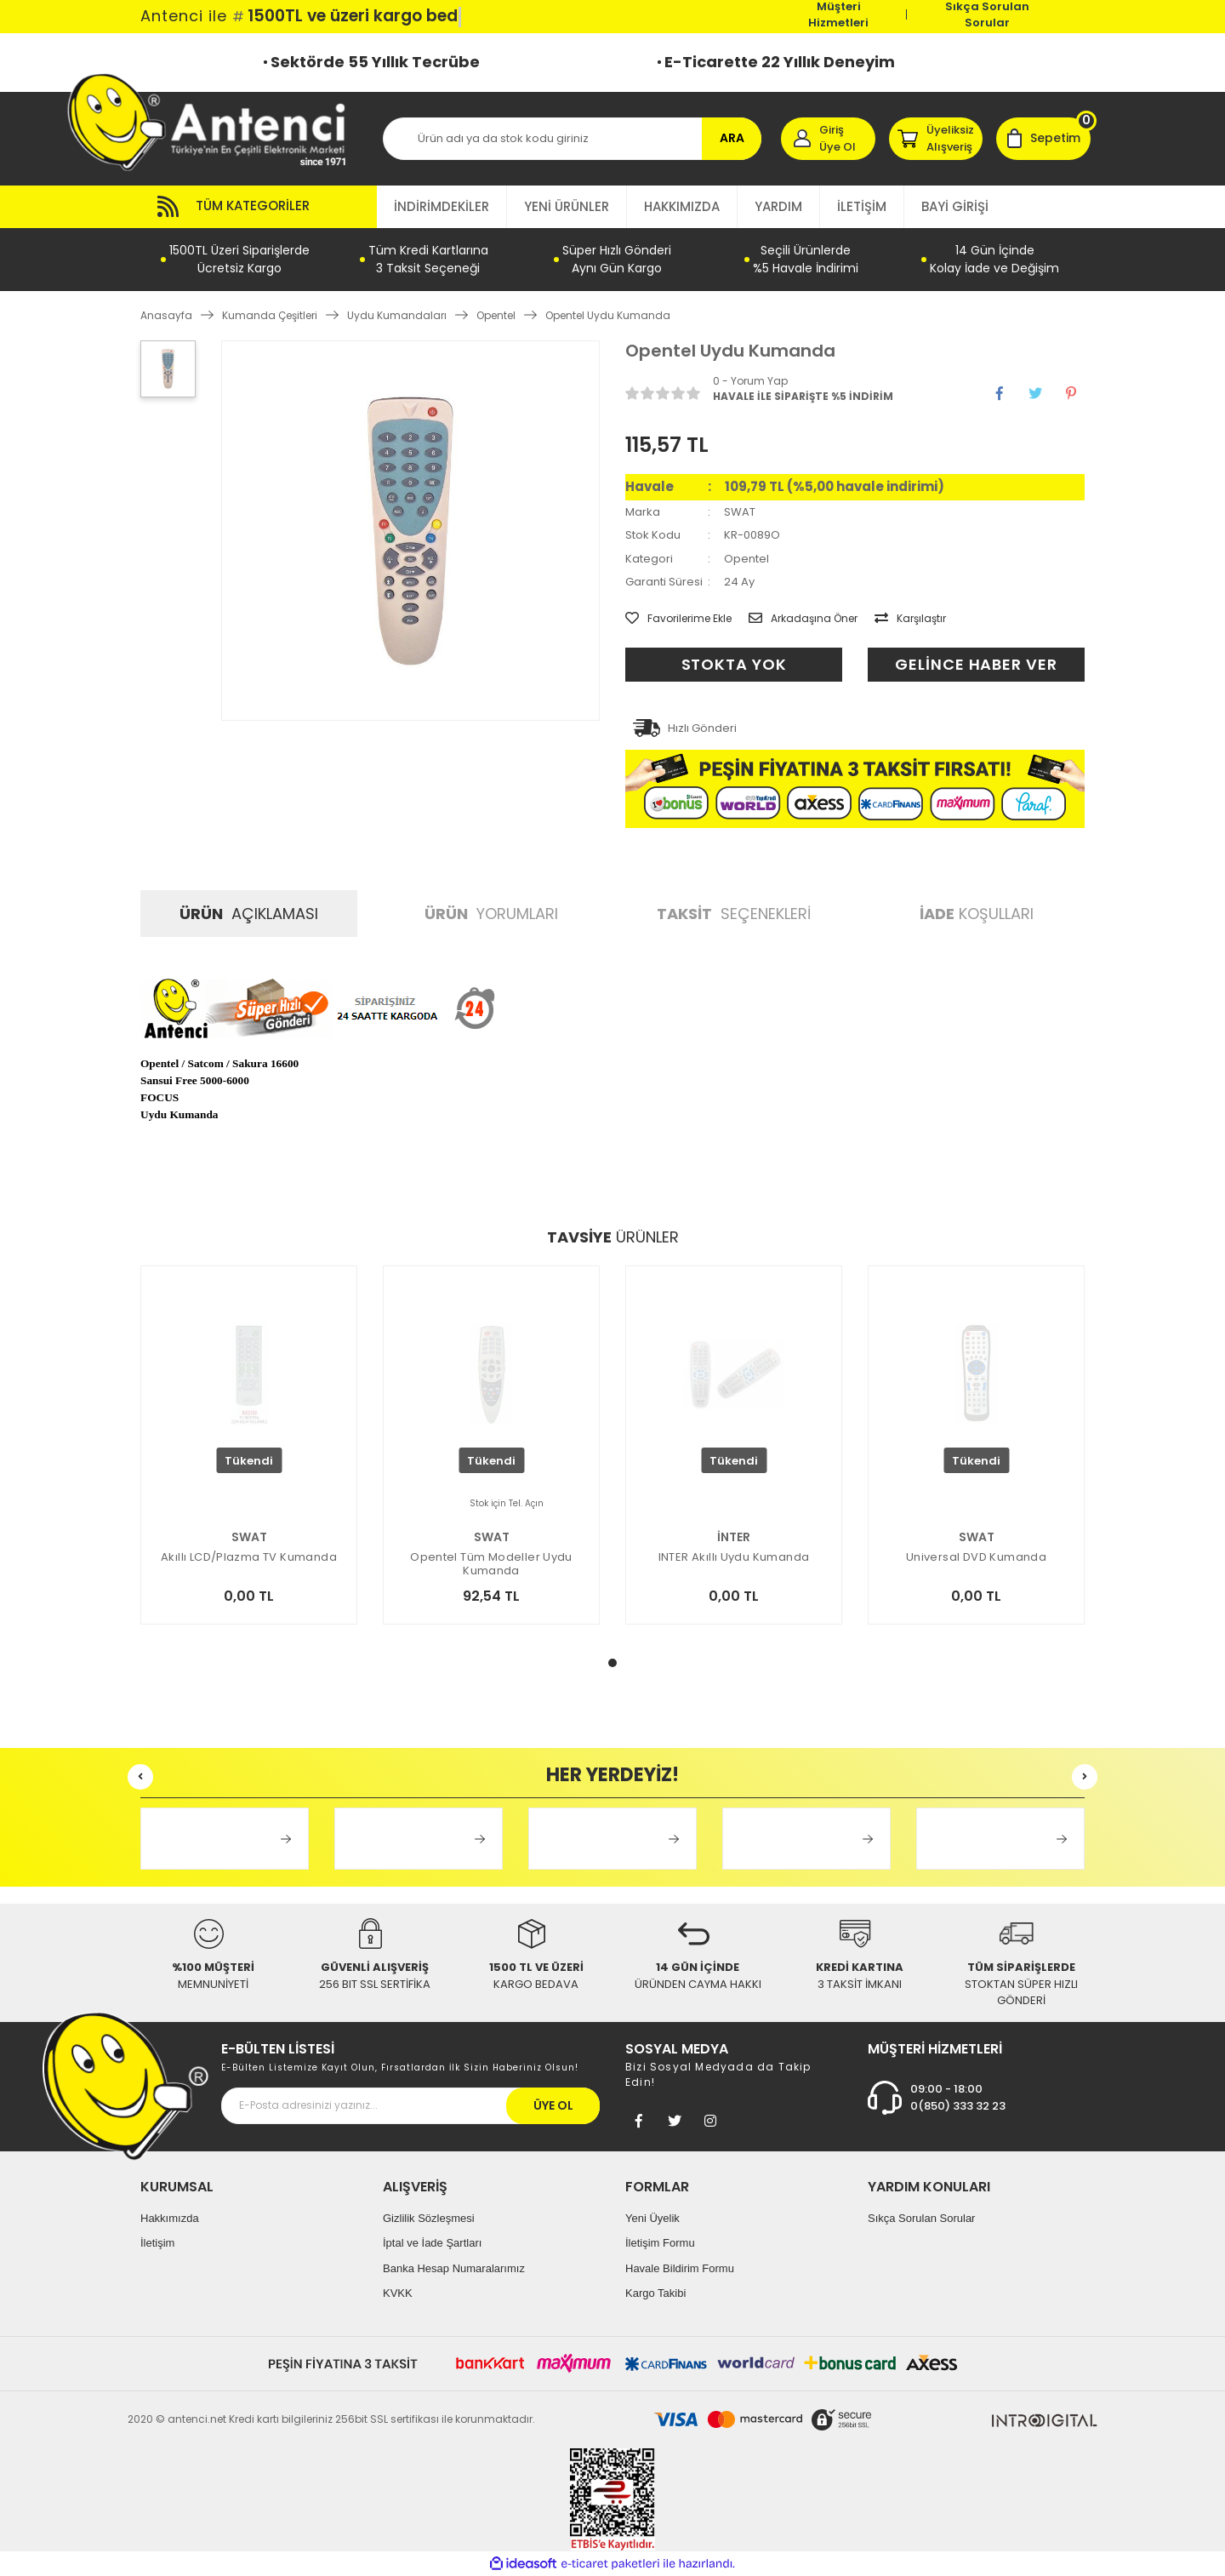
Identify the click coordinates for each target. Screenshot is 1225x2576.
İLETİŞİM (861, 206)
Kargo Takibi (655, 2293)
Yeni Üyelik (652, 2218)
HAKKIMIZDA (682, 206)
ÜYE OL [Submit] (553, 2105)
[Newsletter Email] (410, 2106)
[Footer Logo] (125, 2085)
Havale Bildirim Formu (679, 2268)
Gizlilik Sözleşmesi (429, 2218)
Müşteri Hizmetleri (838, 14)
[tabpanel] (249, 1466)
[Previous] (140, 1777)
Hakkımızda (169, 2218)
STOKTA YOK (734, 664)
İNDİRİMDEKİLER (441, 206)
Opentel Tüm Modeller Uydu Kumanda (491, 1564)
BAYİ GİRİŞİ (955, 206)
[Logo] (215, 121)
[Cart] (1043, 138)
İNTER (733, 1536)
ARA (732, 137)
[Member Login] (828, 138)
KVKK (398, 2293)
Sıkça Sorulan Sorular (987, 14)
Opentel (746, 559)
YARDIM (778, 206)
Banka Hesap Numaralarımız (454, 2268)
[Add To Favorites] (678, 618)
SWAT (739, 512)
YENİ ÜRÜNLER (566, 206)
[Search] (572, 138)
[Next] (1084, 1777)
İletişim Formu (660, 2242)
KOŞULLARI (977, 913)
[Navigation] (258, 207)
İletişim (157, 2242)
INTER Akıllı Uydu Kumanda (734, 1558)
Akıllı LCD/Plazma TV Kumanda (249, 1558)
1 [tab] (612, 1663)
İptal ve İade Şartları (432, 2242)
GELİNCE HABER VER (976, 664)
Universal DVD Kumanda (976, 1558)
